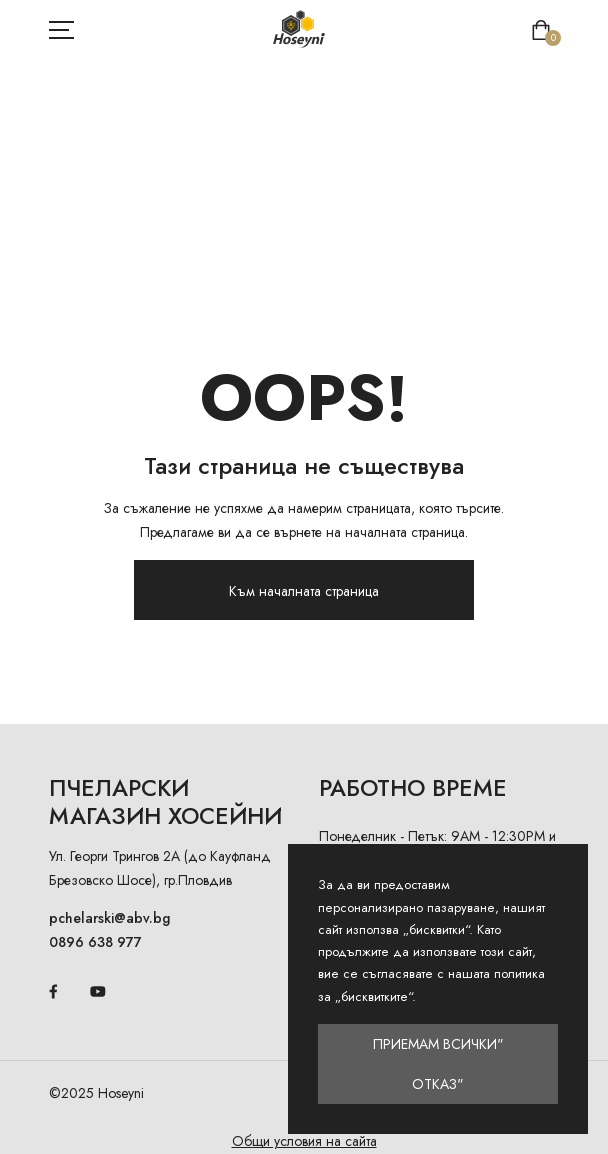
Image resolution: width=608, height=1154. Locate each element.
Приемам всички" (438, 1044)
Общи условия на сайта (304, 1141)
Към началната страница (304, 591)
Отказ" (438, 1084)
